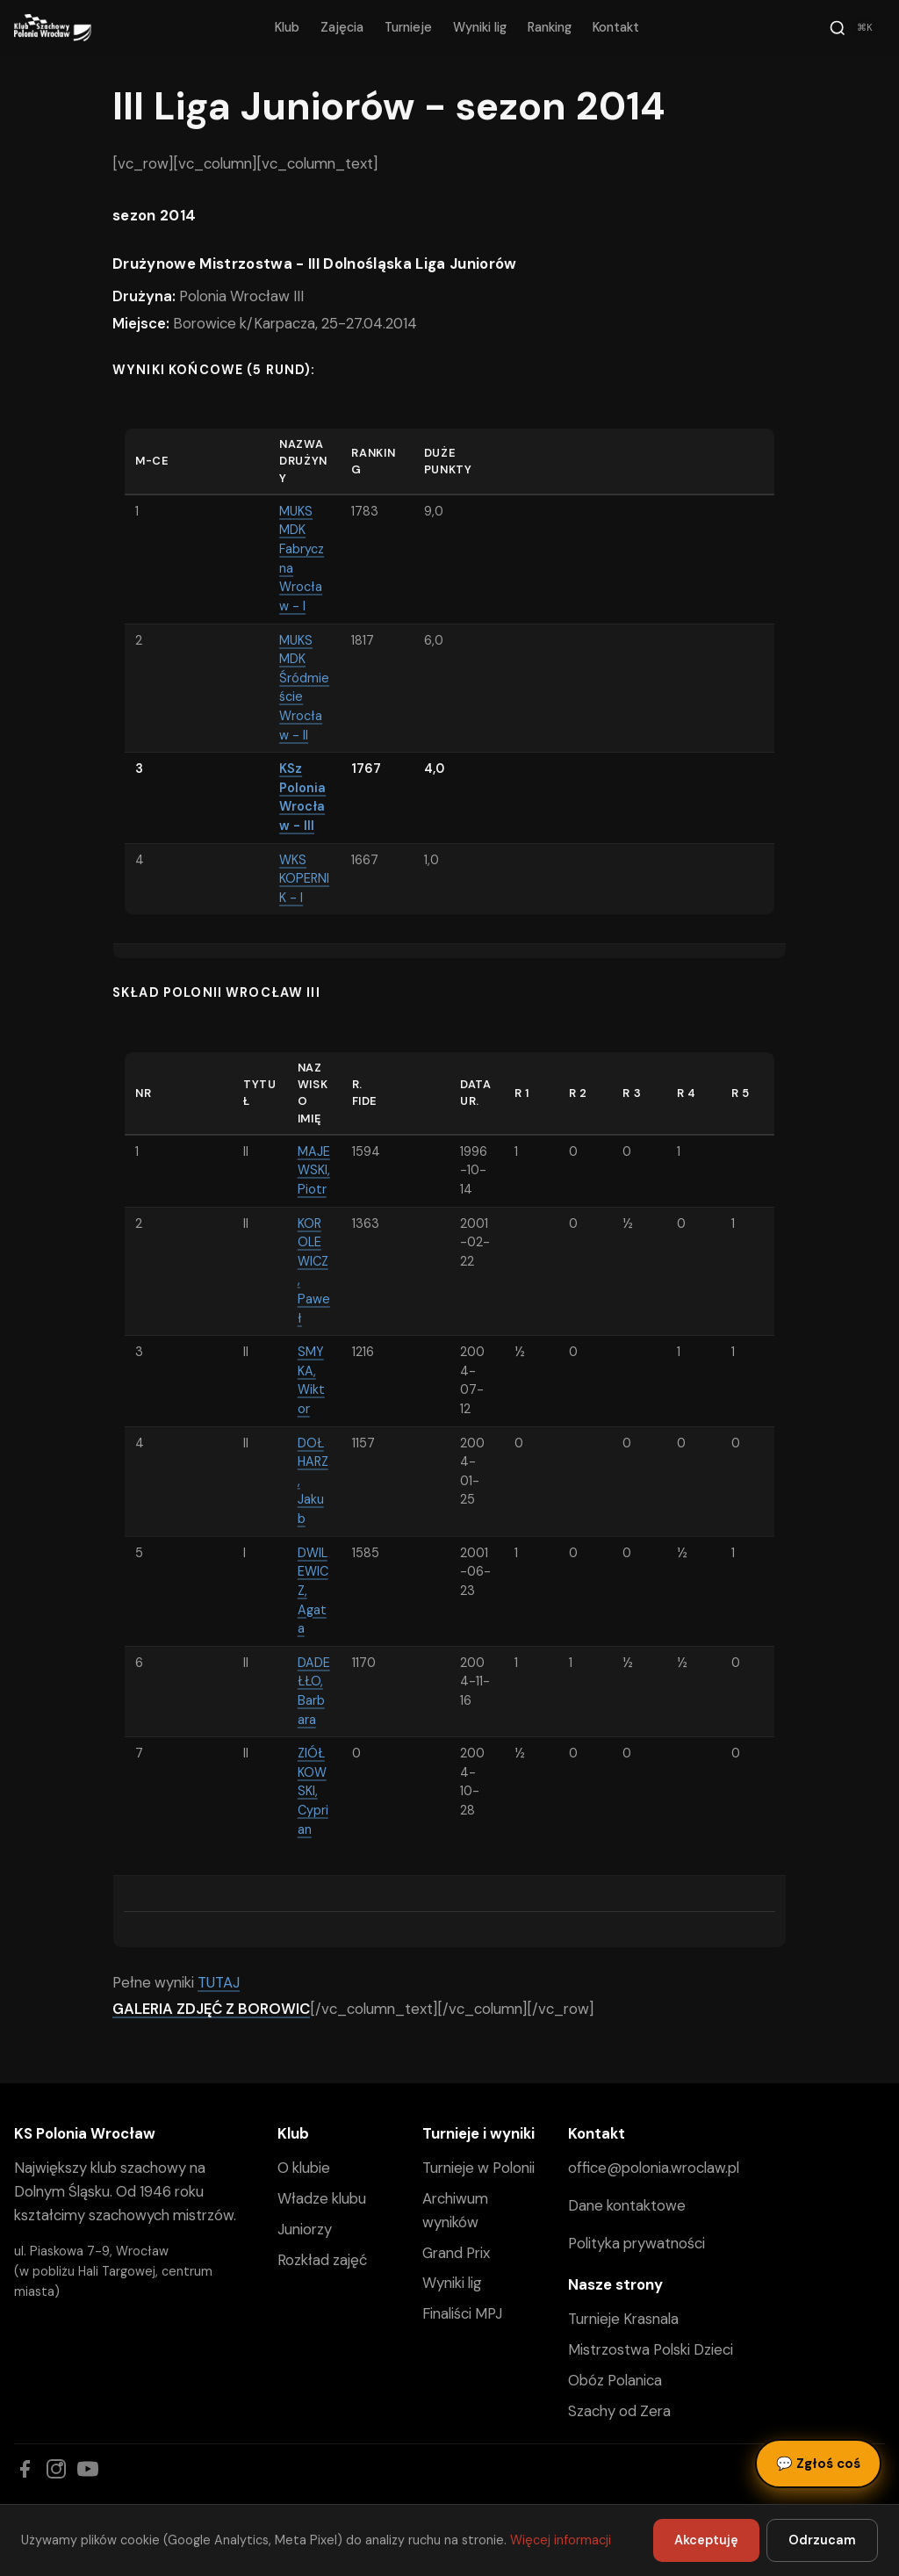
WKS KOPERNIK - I (304, 879)
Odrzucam (822, 2540)
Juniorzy (304, 2229)
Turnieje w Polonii (478, 2167)
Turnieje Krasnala (623, 2318)
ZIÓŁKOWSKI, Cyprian (313, 1790)
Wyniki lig (480, 27)
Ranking (550, 27)
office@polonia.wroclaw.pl (653, 2167)
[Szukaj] (853, 28)
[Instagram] (56, 2468)
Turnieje (408, 27)
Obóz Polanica (615, 2380)
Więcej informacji (560, 2540)
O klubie (303, 2167)
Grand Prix (456, 2252)
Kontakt (616, 27)
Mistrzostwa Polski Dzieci (650, 2349)
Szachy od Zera (619, 2411)
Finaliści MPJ (462, 2313)
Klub (287, 27)
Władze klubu (321, 2198)
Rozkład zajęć (322, 2259)
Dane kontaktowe (627, 2205)
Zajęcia (341, 27)
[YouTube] (87, 2468)
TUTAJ (219, 1982)
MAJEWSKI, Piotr (314, 1170)
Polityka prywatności (636, 2243)
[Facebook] (24, 2468)
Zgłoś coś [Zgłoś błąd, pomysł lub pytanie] (818, 2463)
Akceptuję (706, 2540)
